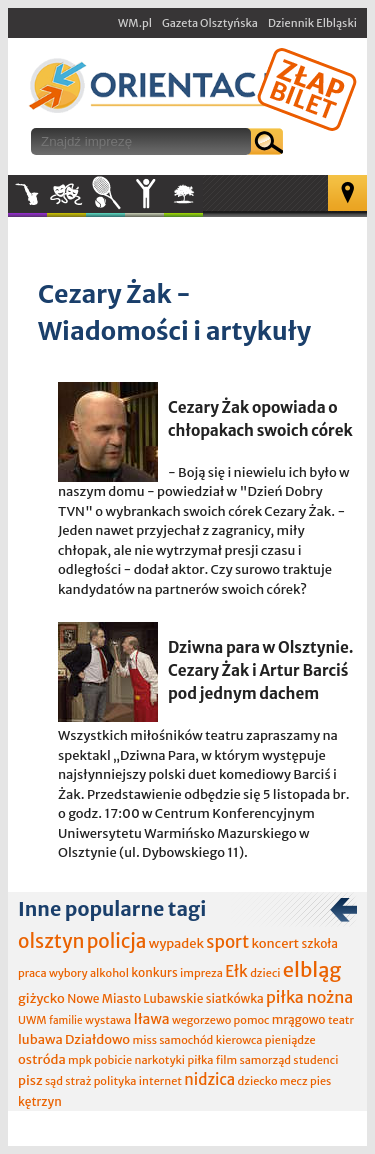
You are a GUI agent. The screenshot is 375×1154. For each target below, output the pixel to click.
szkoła (319, 943)
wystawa (108, 1020)
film (227, 1060)
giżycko (41, 998)
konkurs (154, 972)
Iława (151, 1019)
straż (78, 1081)
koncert (275, 943)
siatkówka (235, 998)
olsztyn (51, 941)
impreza (201, 973)
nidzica (209, 1079)
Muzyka (27, 194)
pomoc (252, 1020)
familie (66, 1020)
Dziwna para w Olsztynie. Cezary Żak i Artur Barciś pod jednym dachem (261, 670)
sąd (54, 1081)
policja (117, 941)
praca (32, 973)
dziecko (258, 1081)
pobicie (113, 1060)
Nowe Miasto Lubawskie (135, 998)
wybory (68, 973)
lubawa (40, 1039)
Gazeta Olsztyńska (210, 23)
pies (320, 1081)
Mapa (347, 193)
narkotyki (160, 1060)
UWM (32, 1020)
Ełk (236, 971)
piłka (200, 1060)
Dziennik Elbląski (312, 23)
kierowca (239, 1040)
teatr (341, 1020)
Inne (144, 194)
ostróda (42, 1059)
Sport (105, 194)
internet (160, 1081)
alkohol (109, 973)
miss (145, 1040)
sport (227, 942)
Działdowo (97, 1039)
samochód (186, 1040)
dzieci (265, 973)
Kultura (66, 194)
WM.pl (135, 23)
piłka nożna (309, 997)
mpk (80, 1060)
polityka (115, 1081)
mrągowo (299, 1019)
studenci (315, 1060)
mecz (294, 1081)
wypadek (176, 943)
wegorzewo (201, 1020)
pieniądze (290, 1040)
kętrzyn (40, 1101)
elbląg (312, 969)
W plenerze (202, 200)
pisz (30, 1080)
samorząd (265, 1060)
